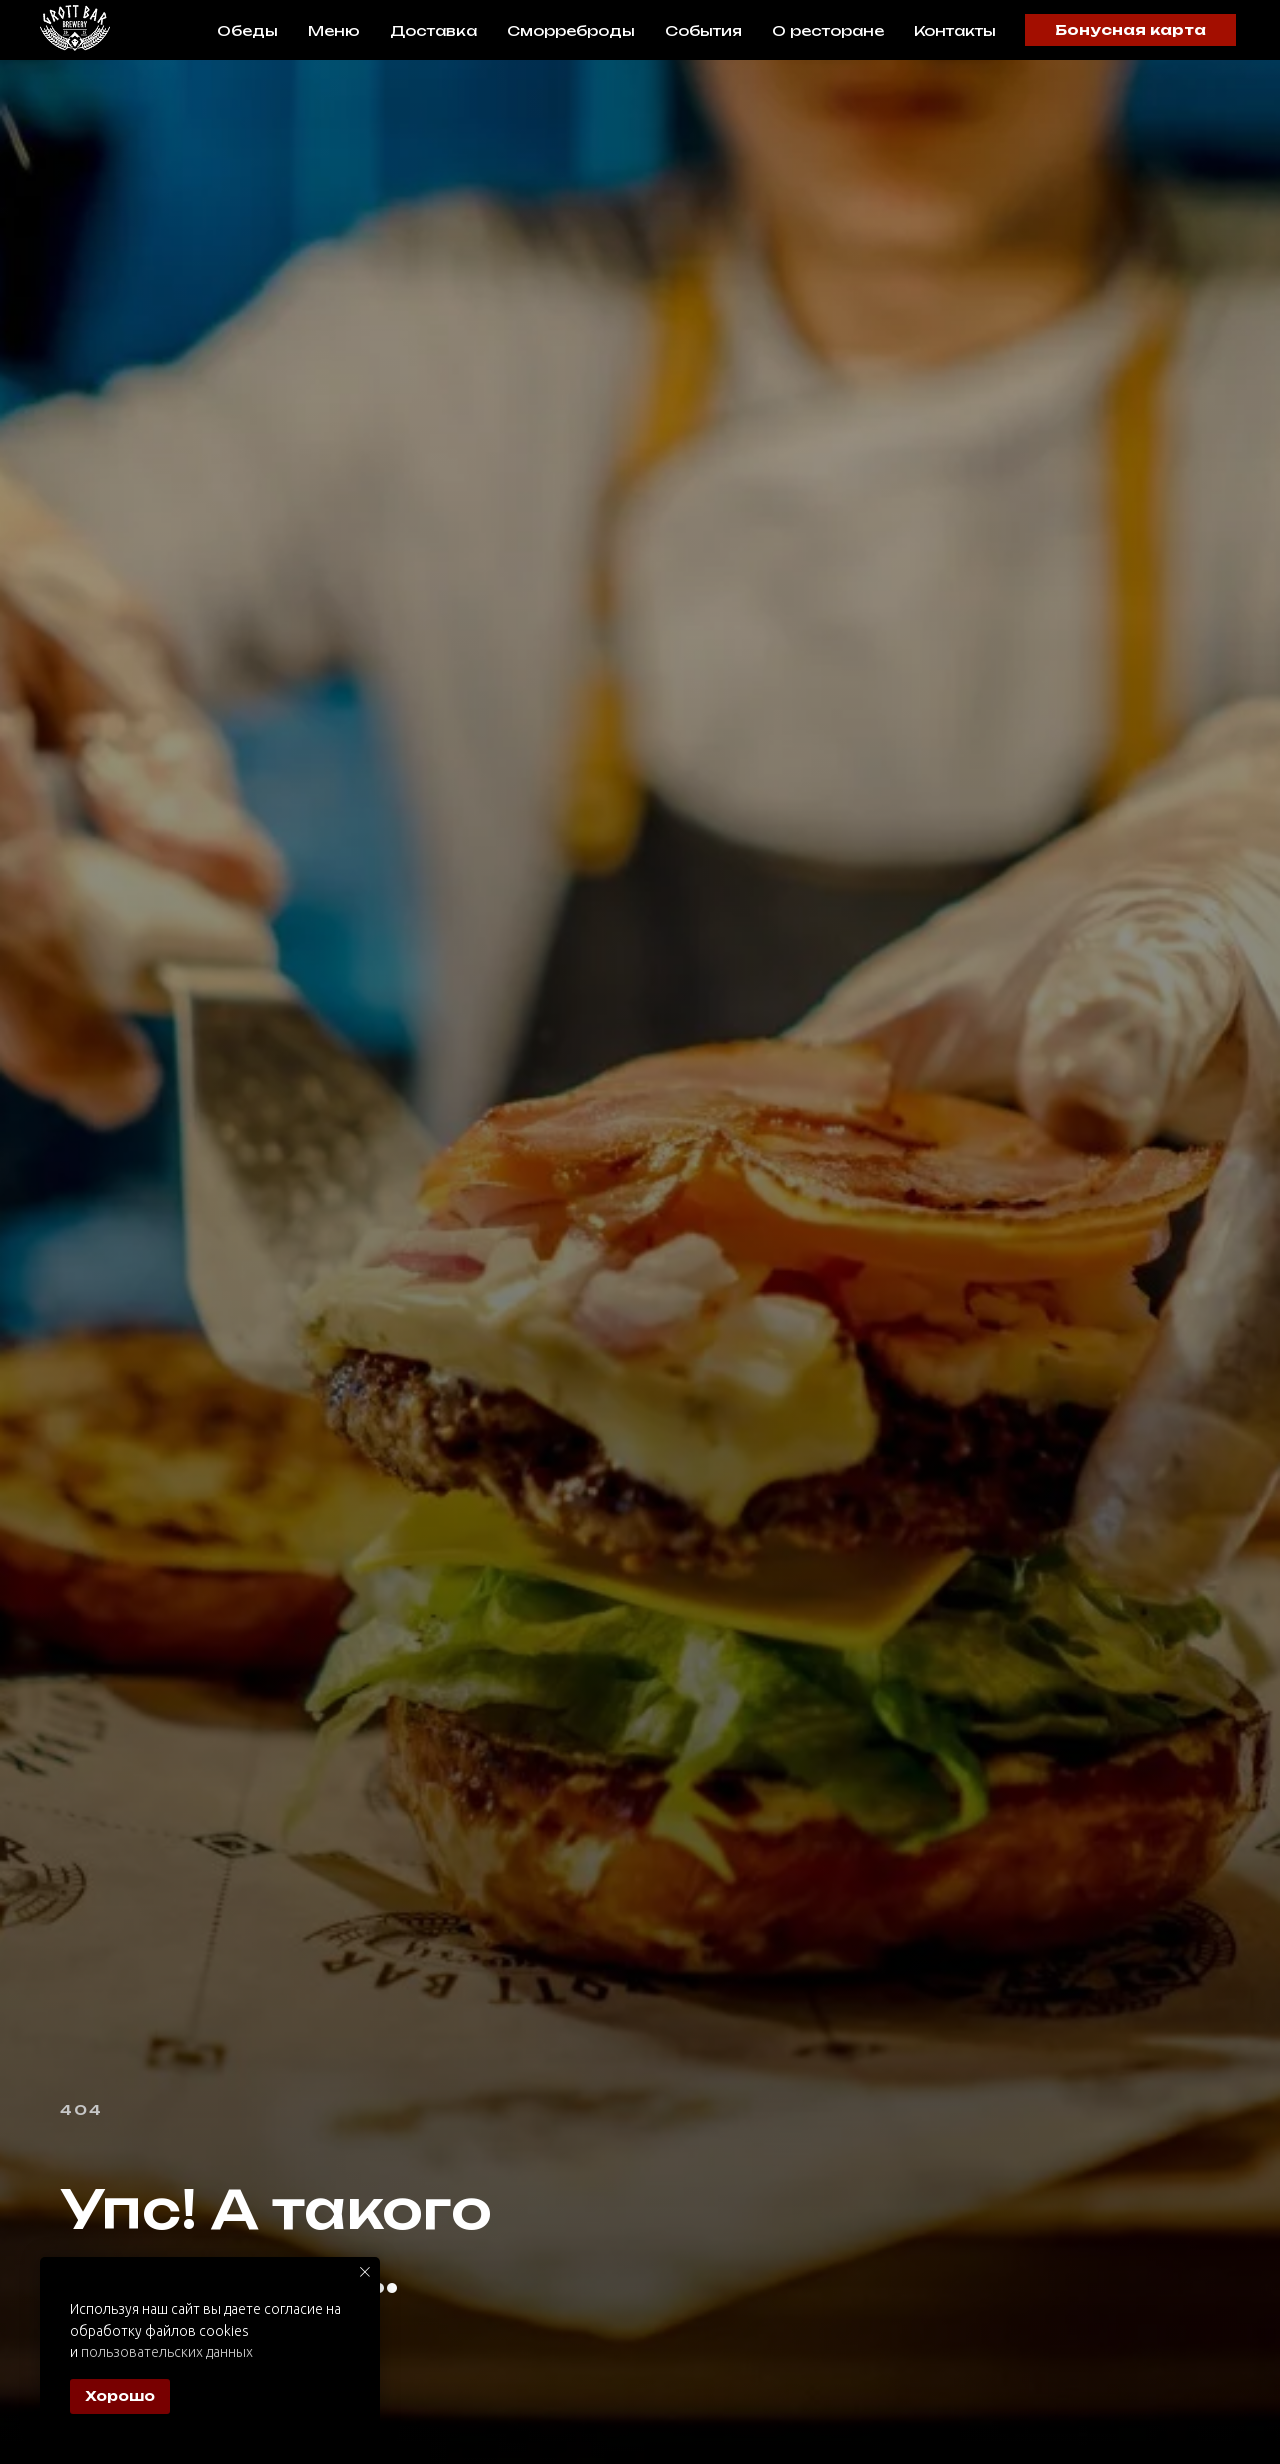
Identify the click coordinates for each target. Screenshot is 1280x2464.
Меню (334, 30)
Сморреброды (571, 30)
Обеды (247, 30)
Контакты (955, 30)
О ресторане (828, 30)
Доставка (433, 30)
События (703, 30)
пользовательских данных (167, 2352)
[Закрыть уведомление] (365, 2272)
